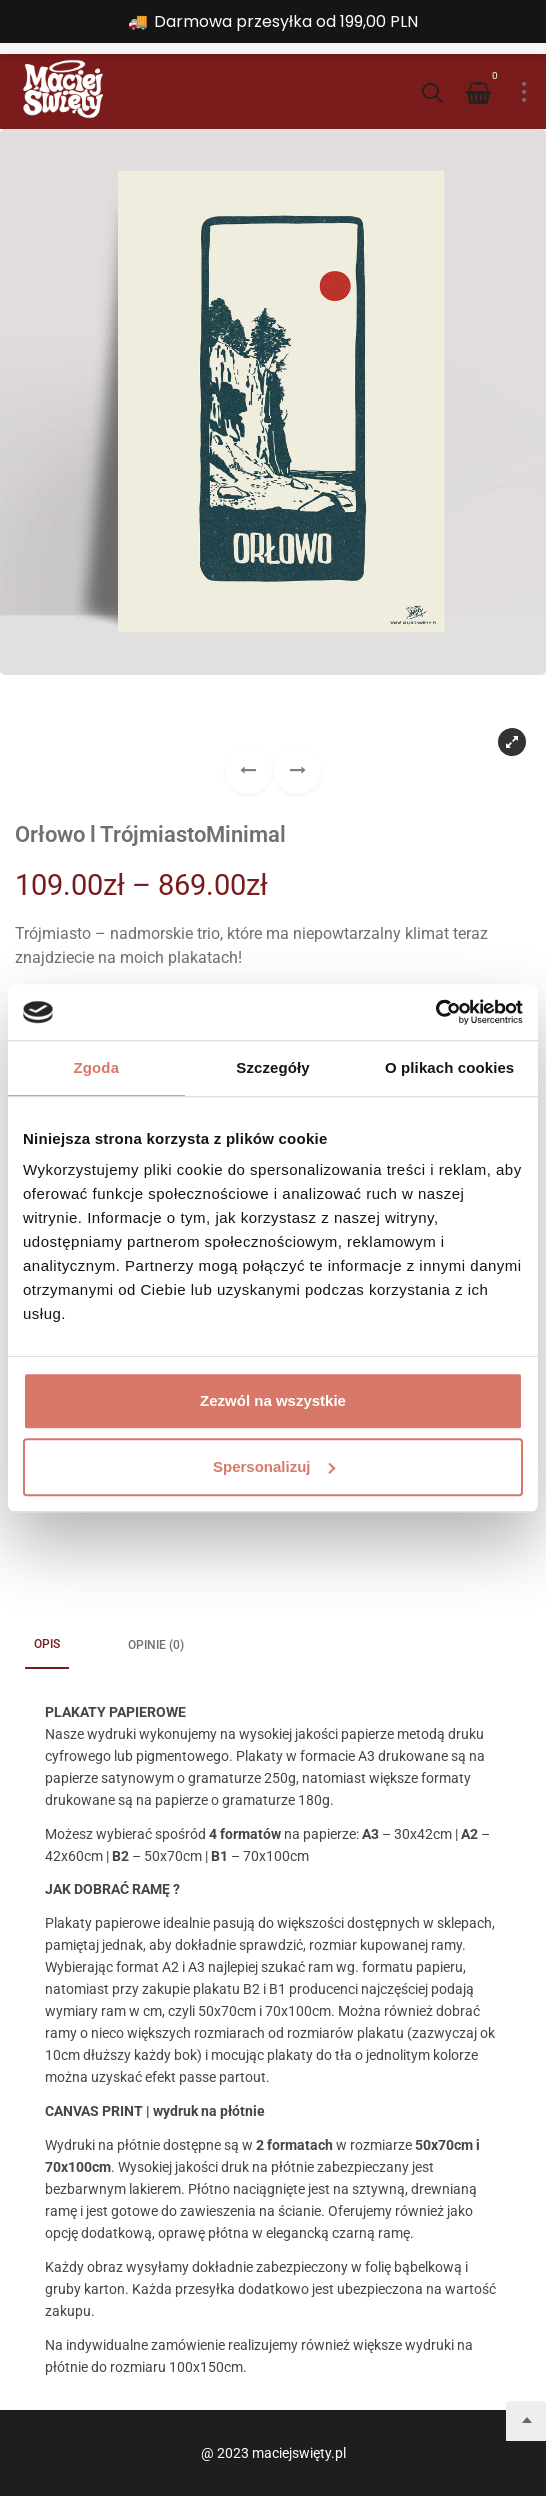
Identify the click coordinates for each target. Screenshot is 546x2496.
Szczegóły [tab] (272, 1067)
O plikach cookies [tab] (449, 1067)
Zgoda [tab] (97, 1067)
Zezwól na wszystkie (273, 1400)
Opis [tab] (47, 1644)
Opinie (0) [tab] (156, 1645)
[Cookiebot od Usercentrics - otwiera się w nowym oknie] (435, 1012)
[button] (297, 770)
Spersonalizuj (274, 1466)
